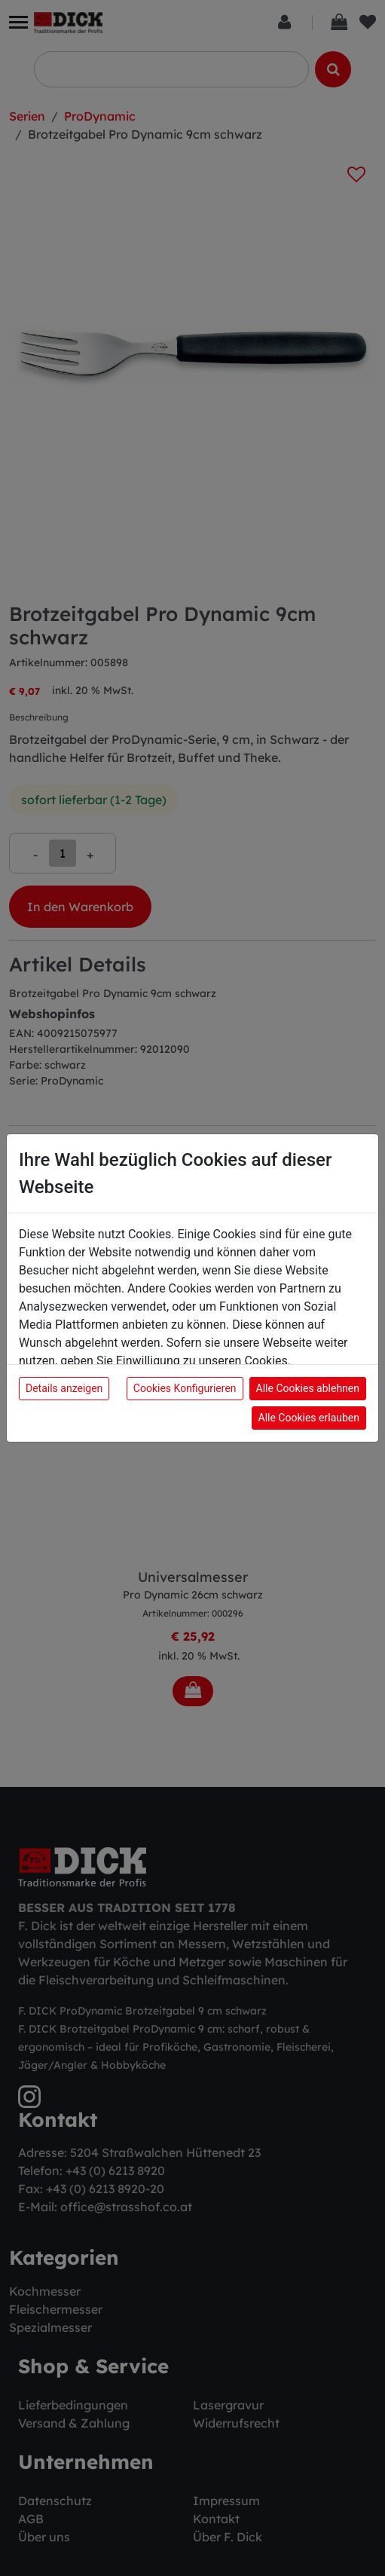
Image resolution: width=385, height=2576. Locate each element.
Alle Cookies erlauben (308, 1418)
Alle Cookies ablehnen (307, 1388)
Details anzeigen (64, 1388)
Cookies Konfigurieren (185, 1388)
